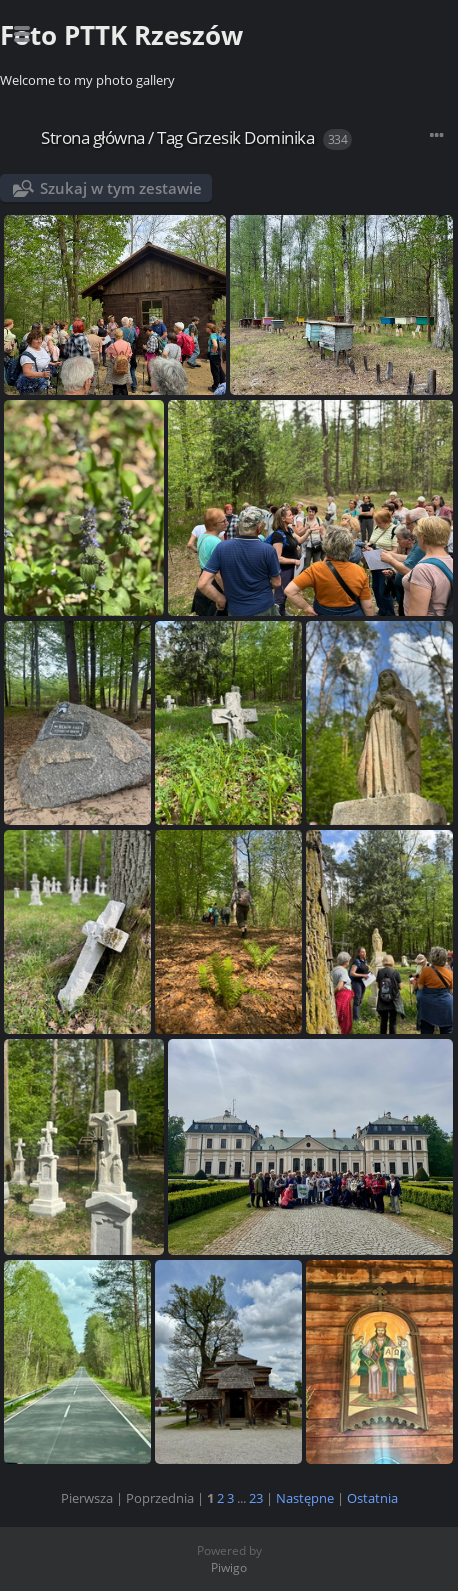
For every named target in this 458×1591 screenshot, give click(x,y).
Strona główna (93, 137)
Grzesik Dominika (250, 137)
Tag (170, 137)
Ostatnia (372, 1498)
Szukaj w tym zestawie (121, 188)
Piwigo (229, 1567)
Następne (305, 1498)
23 (256, 1498)
